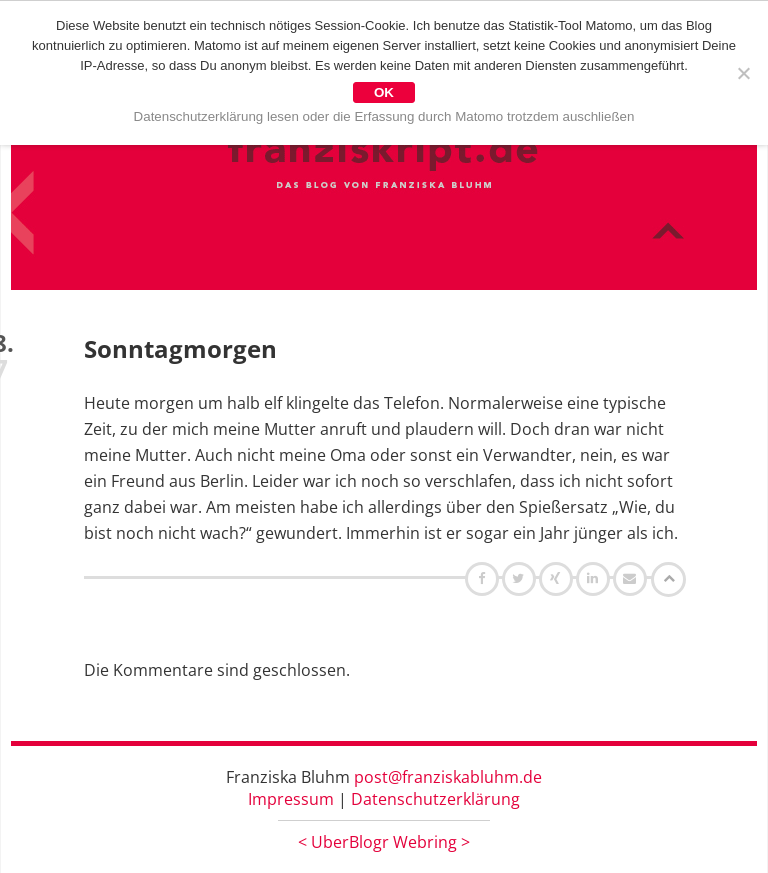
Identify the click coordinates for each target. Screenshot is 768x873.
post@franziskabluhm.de (448, 777)
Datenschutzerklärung (435, 799)
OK (384, 92)
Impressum (291, 799)
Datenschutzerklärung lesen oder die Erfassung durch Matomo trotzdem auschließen (384, 116)
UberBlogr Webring (384, 842)
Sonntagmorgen (180, 348)
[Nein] (743, 73)
